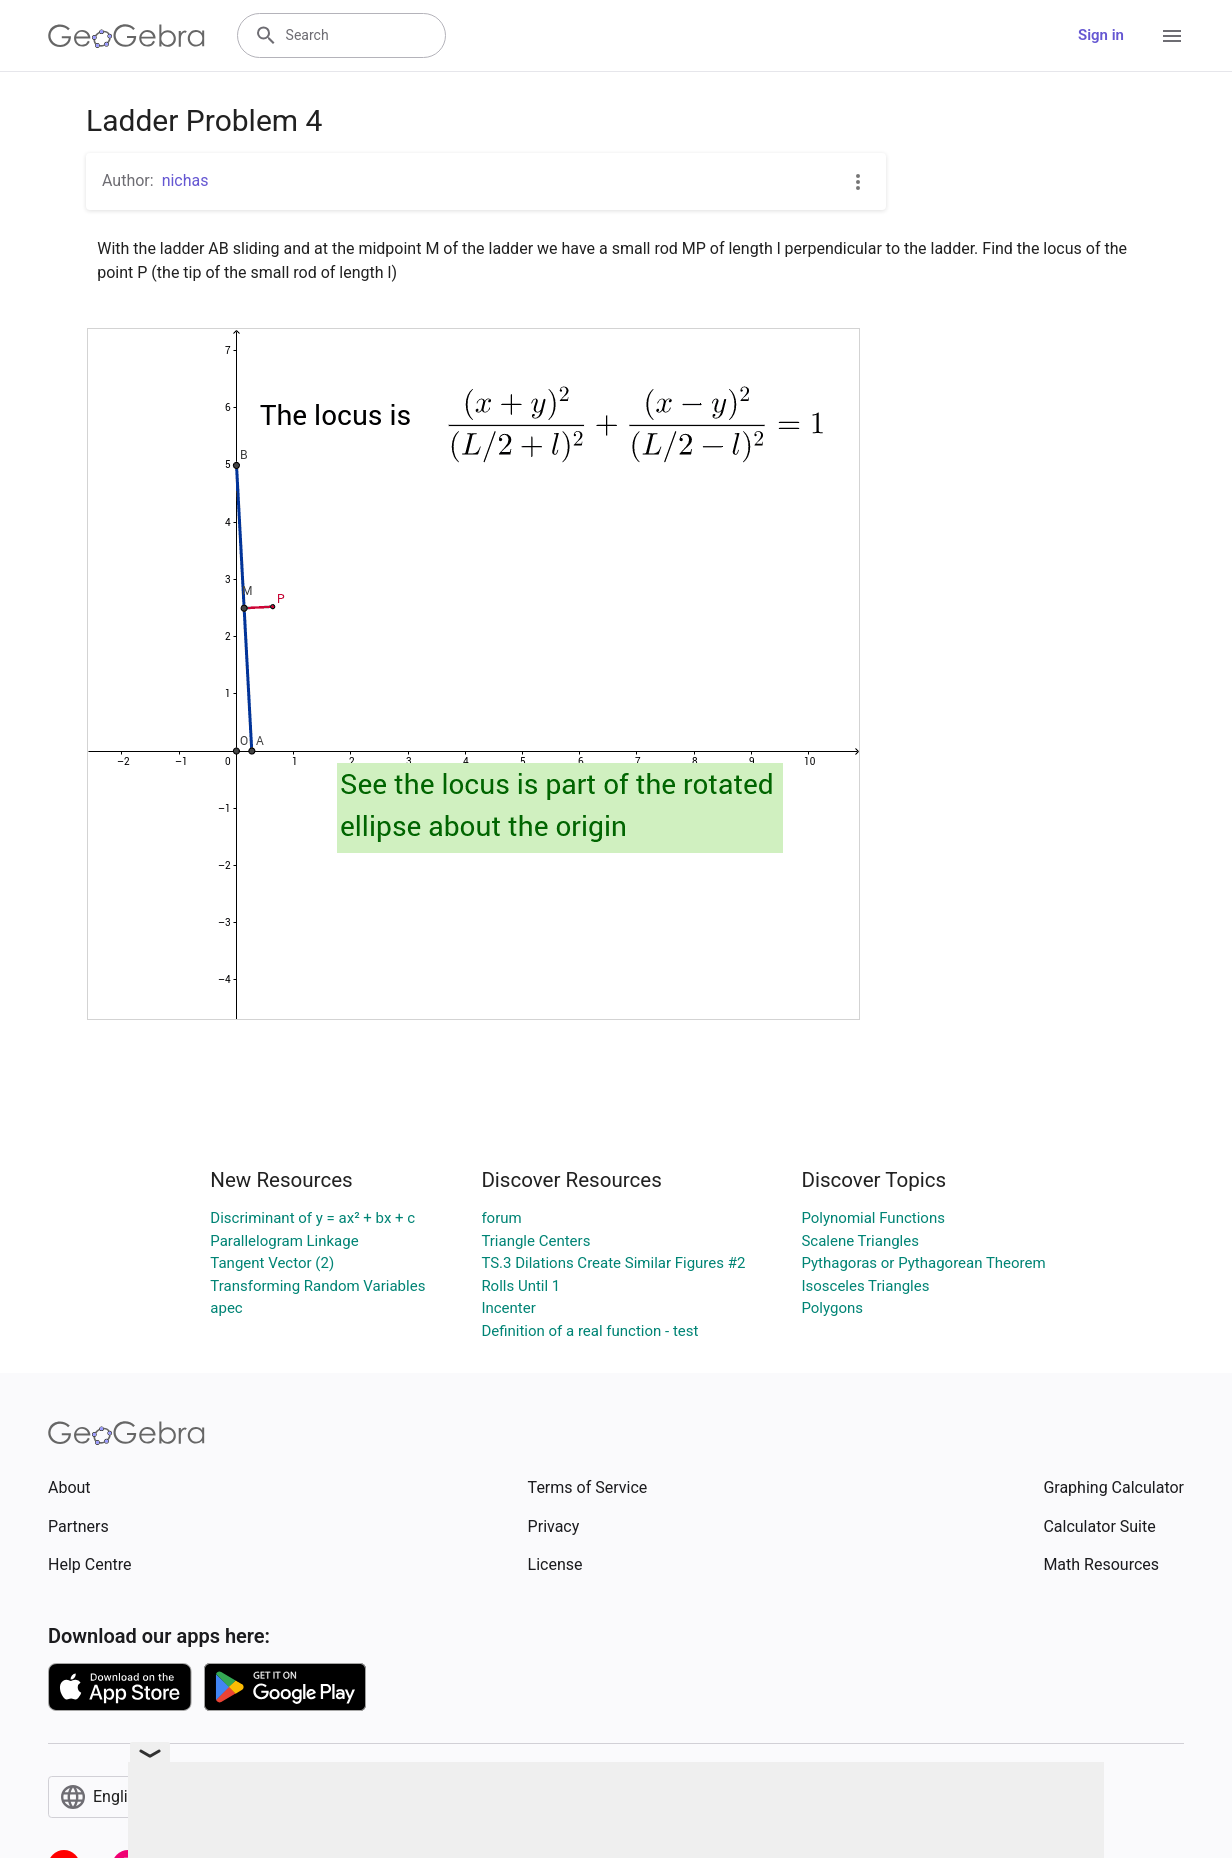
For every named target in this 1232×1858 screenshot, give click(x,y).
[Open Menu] (1172, 36)
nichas (185, 180)
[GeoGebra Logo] (126, 36)
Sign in (1101, 35)
